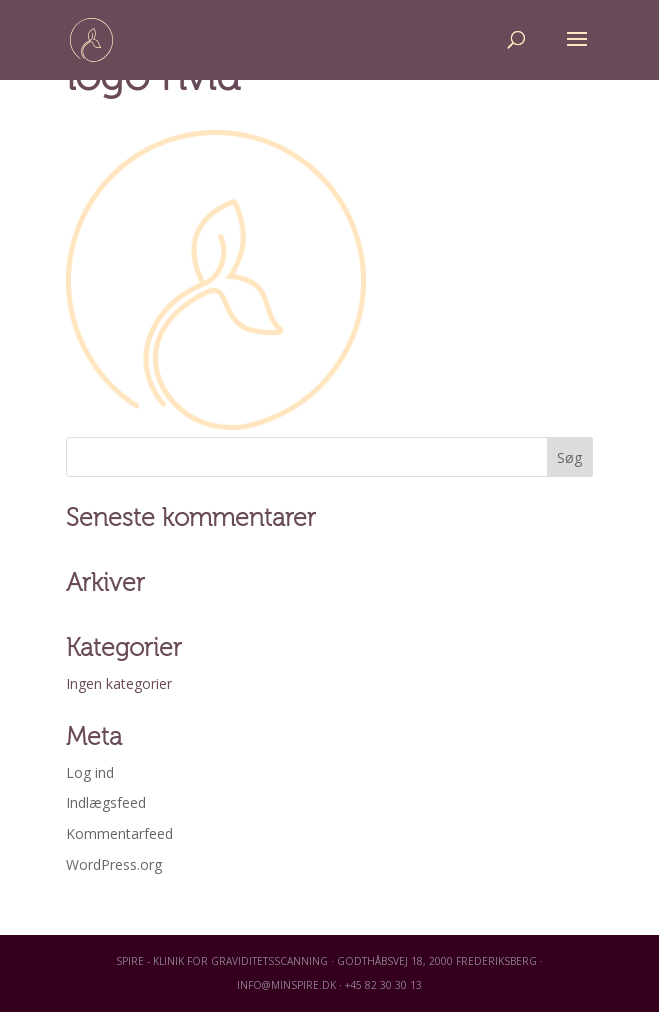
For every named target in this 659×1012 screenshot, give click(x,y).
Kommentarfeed (119, 833)
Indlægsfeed (106, 802)
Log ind (90, 772)
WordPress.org (114, 864)
